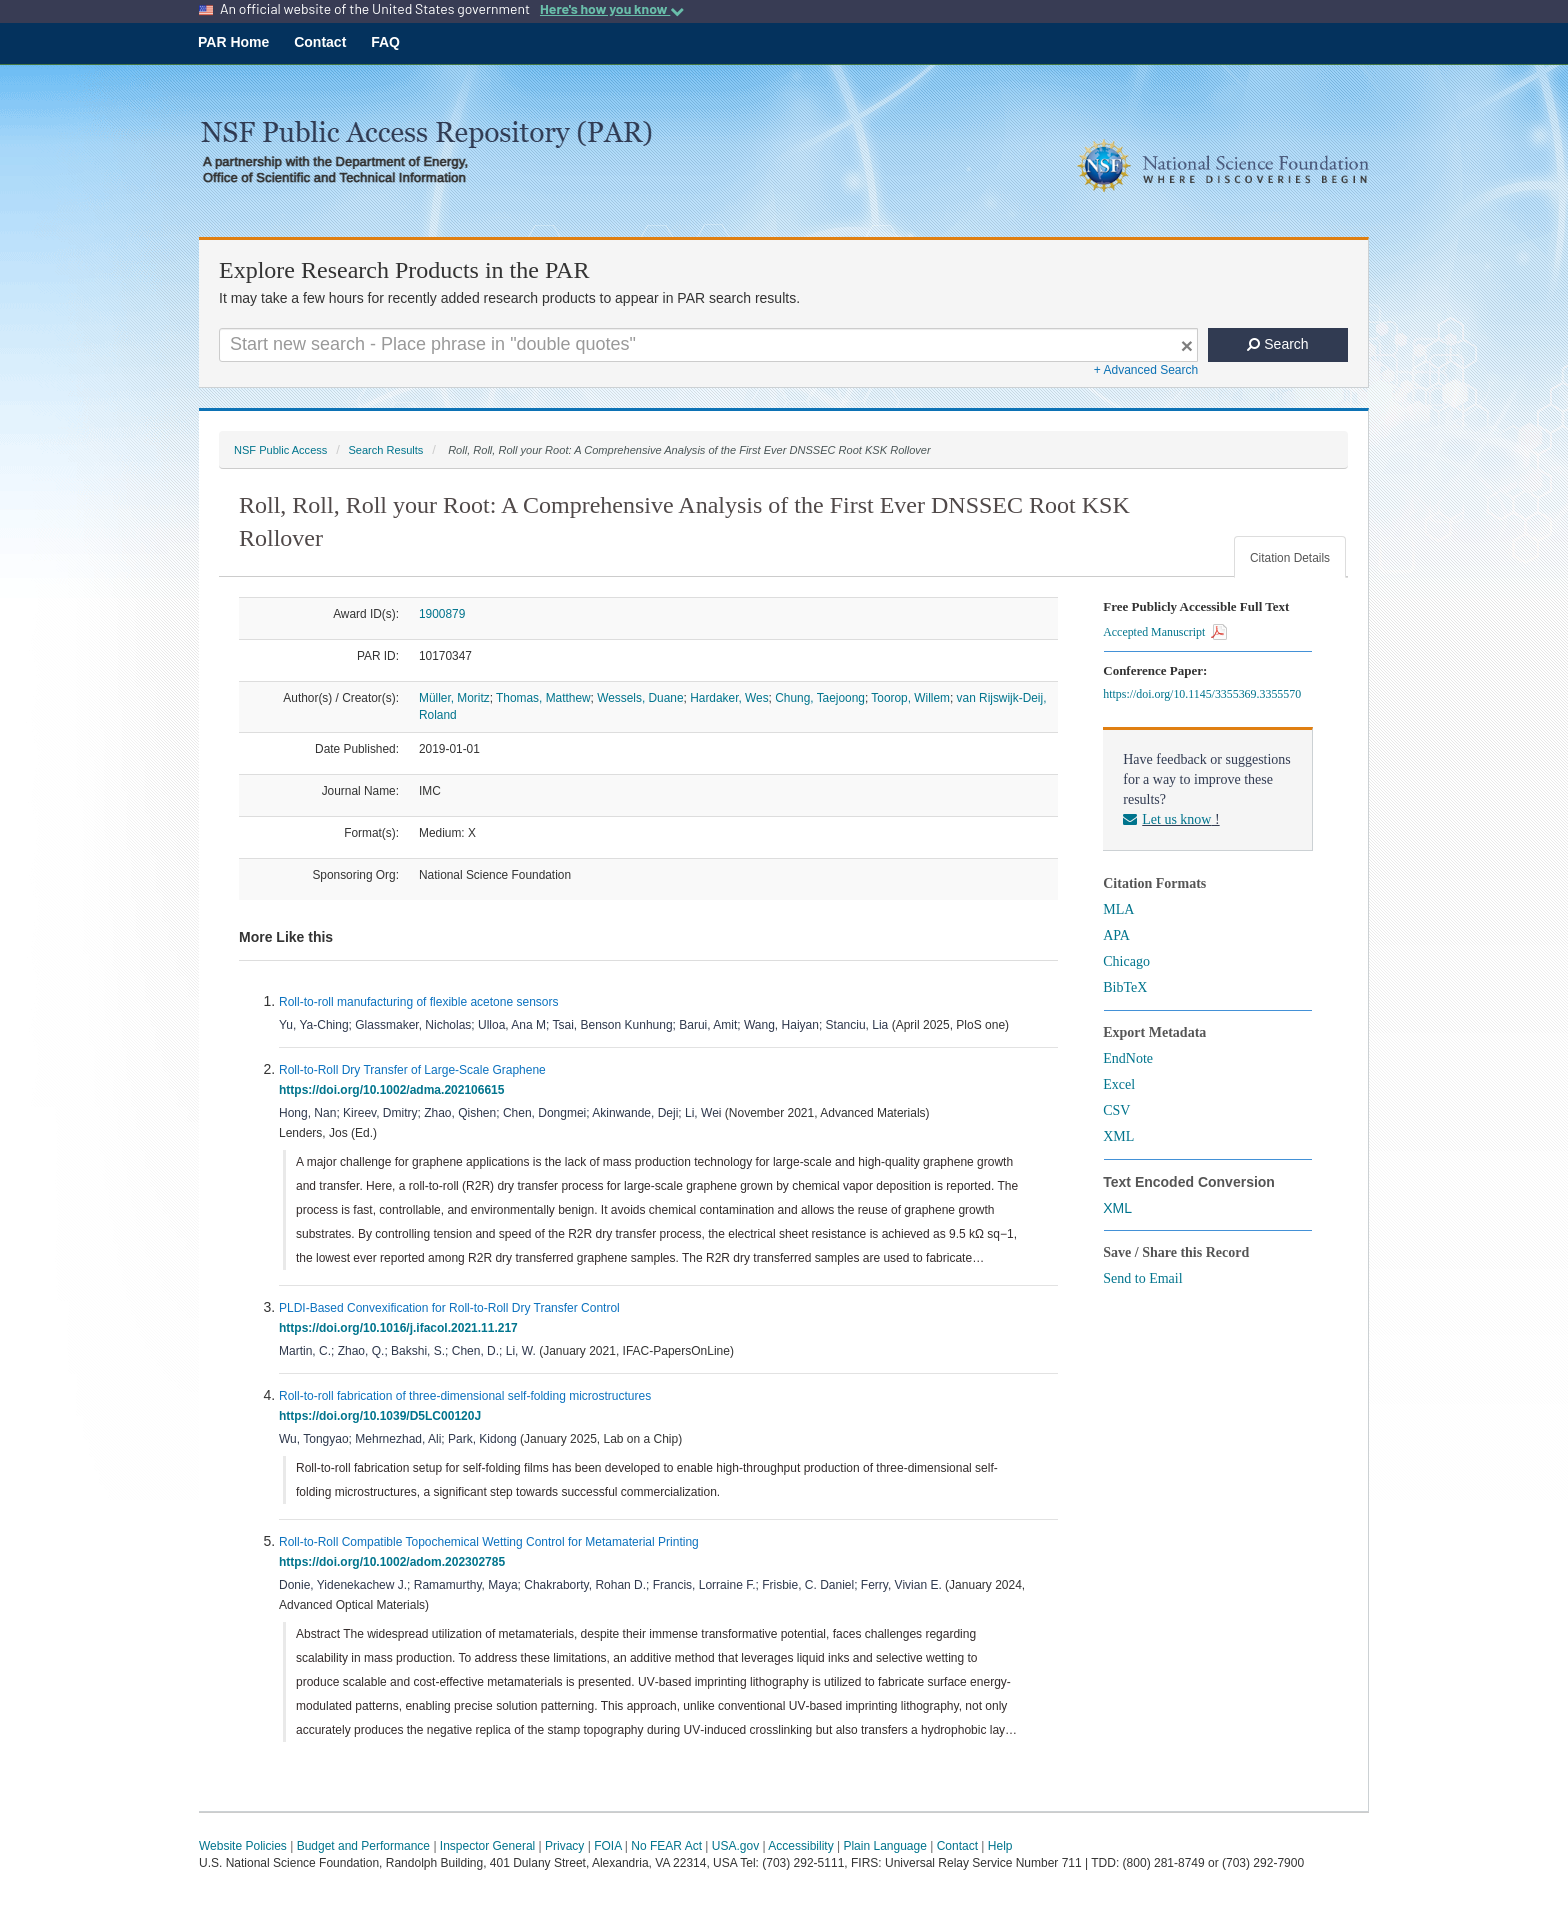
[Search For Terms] (708, 345)
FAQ (385, 42)
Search (1277, 344)
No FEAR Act (666, 1846)
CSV (1116, 1110)
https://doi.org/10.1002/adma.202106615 (395, 1090)
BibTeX (1125, 987)
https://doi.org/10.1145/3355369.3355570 (1205, 694)
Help (1000, 1846)
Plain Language (884, 1846)
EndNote (1128, 1058)
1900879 (442, 614)
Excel (1119, 1084)
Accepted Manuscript (1165, 632)
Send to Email (1142, 1278)
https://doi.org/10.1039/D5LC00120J (383, 1416)
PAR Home (233, 42)
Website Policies (243, 1846)
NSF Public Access (280, 450)
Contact (320, 42)
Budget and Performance (363, 1846)
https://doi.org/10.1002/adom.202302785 (395, 1562)
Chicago (1126, 961)
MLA (1118, 909)
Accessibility (800, 1846)
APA (1116, 935)
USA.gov (735, 1846)
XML (1118, 1136)
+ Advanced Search (1146, 370)
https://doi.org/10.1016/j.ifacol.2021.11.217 (401, 1328)
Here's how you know (612, 9)
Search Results (385, 450)
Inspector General (487, 1846)
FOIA (607, 1846)
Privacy (564, 1846)
